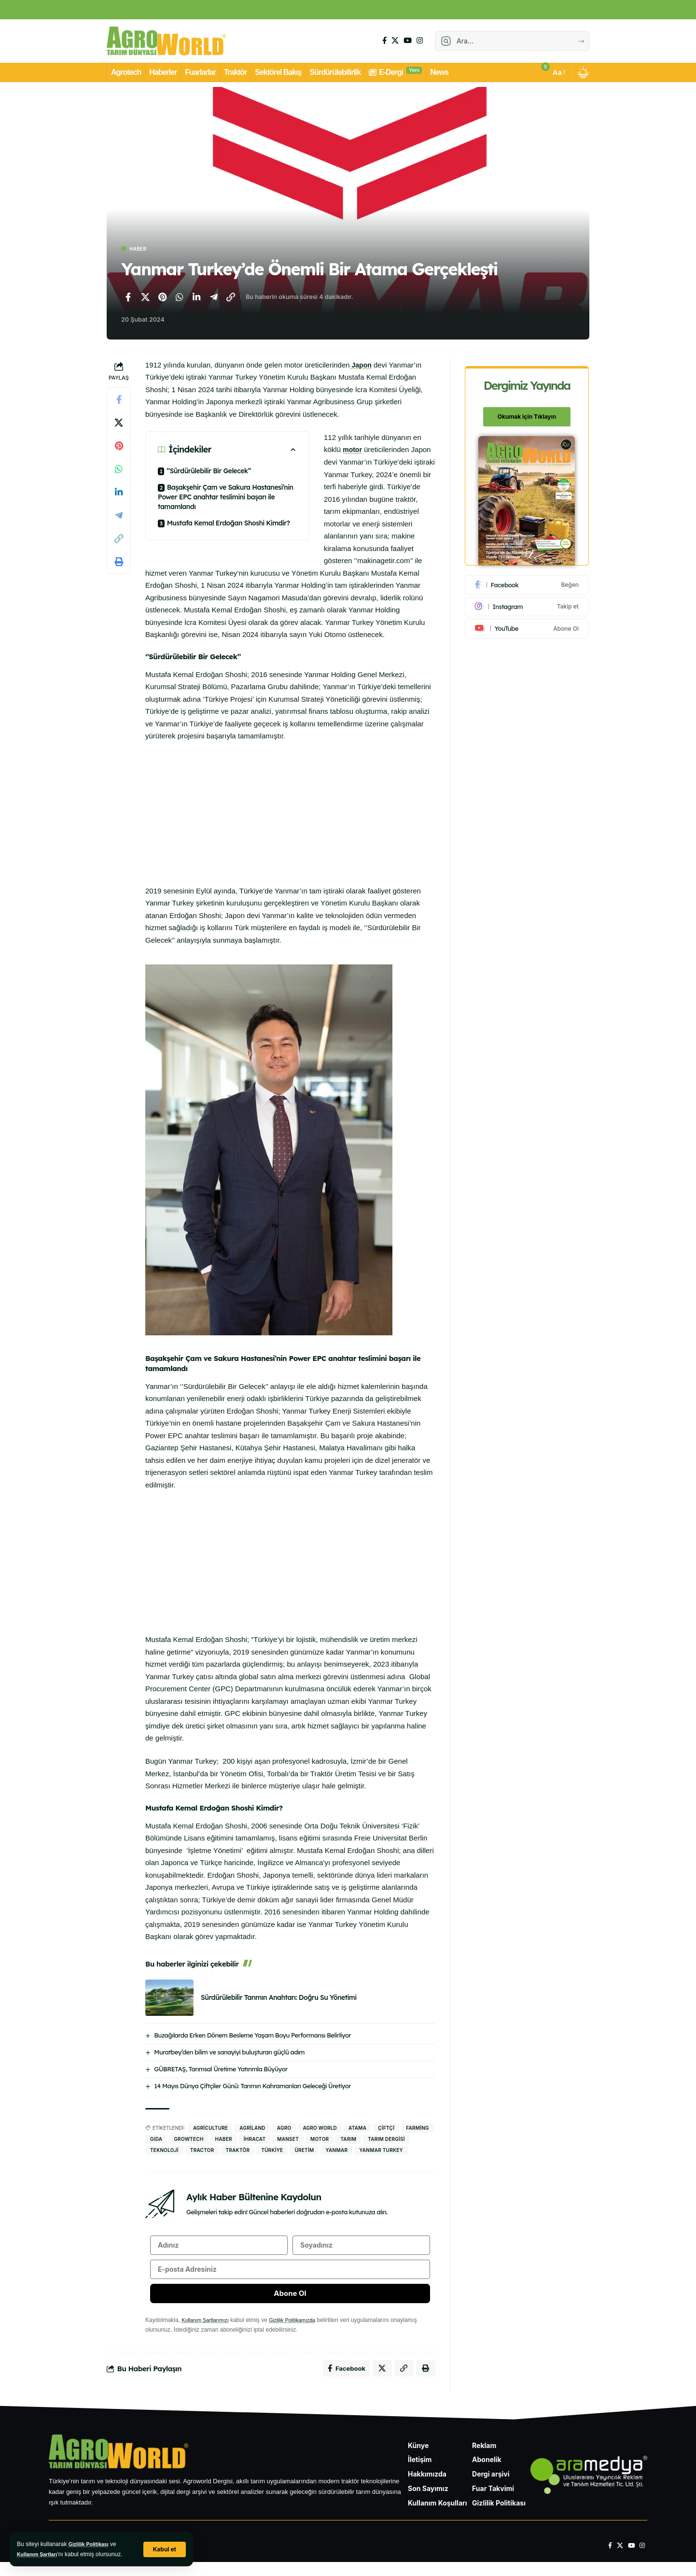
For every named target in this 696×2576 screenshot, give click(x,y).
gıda (156, 2140)
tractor (202, 2151)
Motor (319, 2140)
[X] (395, 40)
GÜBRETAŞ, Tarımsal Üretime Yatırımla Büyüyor (220, 2070)
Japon (361, 366)
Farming (417, 2129)
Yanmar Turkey (381, 2151)
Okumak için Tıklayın (527, 411)
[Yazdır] (118, 563)
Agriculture (210, 2129)
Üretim (304, 2151)
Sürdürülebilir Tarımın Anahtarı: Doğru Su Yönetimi (279, 1998)
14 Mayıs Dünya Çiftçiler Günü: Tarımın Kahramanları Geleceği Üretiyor (252, 2087)
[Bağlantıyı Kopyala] (230, 298)
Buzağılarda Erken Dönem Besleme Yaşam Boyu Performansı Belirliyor (252, 2036)
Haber (142, 249)
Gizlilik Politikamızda (302, 2330)
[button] (163, 2549)
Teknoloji (164, 2151)
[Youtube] (527, 623)
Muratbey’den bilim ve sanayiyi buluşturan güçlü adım (229, 2053)
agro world (320, 2129)
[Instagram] (419, 40)
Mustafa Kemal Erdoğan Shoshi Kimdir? (228, 524)
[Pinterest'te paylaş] (162, 298)
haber (223, 2140)
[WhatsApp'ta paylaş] (179, 298)
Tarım (348, 2140)
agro (284, 2129)
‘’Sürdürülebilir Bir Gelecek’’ (209, 471)
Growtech (188, 2140)
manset (288, 2140)
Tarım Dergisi (386, 2140)
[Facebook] (384, 40)
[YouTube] (407, 40)
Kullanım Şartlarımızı (208, 2330)
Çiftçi (386, 2129)
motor (353, 451)
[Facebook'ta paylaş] (128, 298)
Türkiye (272, 2151)
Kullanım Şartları (40, 2554)
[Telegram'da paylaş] (214, 298)
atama (357, 2129)
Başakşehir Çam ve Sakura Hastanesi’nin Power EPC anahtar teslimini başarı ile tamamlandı (225, 498)
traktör (237, 2151)
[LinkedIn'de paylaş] (196, 298)
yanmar (336, 2151)
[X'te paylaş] (145, 298)
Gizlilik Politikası (91, 2544)
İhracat (255, 2140)
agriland (252, 2129)
